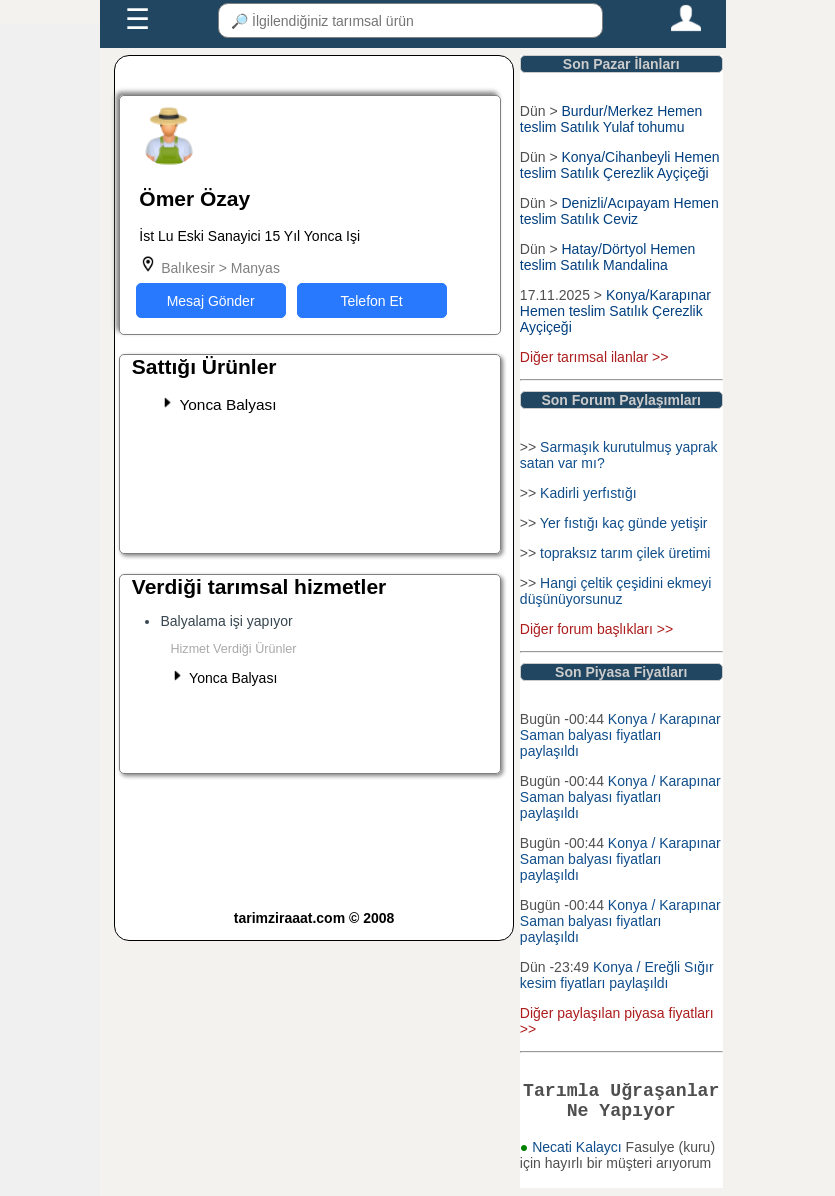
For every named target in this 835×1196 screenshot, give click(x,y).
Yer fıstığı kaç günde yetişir (624, 523)
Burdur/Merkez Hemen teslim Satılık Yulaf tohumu (611, 119)
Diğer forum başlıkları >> (596, 629)
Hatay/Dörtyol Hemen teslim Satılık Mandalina (607, 257)
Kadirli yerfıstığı (588, 493)
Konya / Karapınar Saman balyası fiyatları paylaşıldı (620, 735)
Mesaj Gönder (211, 301)
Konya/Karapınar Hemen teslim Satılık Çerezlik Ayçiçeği (615, 311)
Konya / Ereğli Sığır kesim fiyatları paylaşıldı (617, 975)
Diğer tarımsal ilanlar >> (594, 357)
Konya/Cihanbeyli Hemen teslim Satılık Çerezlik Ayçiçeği (620, 165)
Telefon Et (371, 301)
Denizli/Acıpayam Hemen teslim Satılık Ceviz (619, 211)
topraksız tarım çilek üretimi (625, 553)
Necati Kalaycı (578, 1155)
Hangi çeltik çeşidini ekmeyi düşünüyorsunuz (615, 591)
